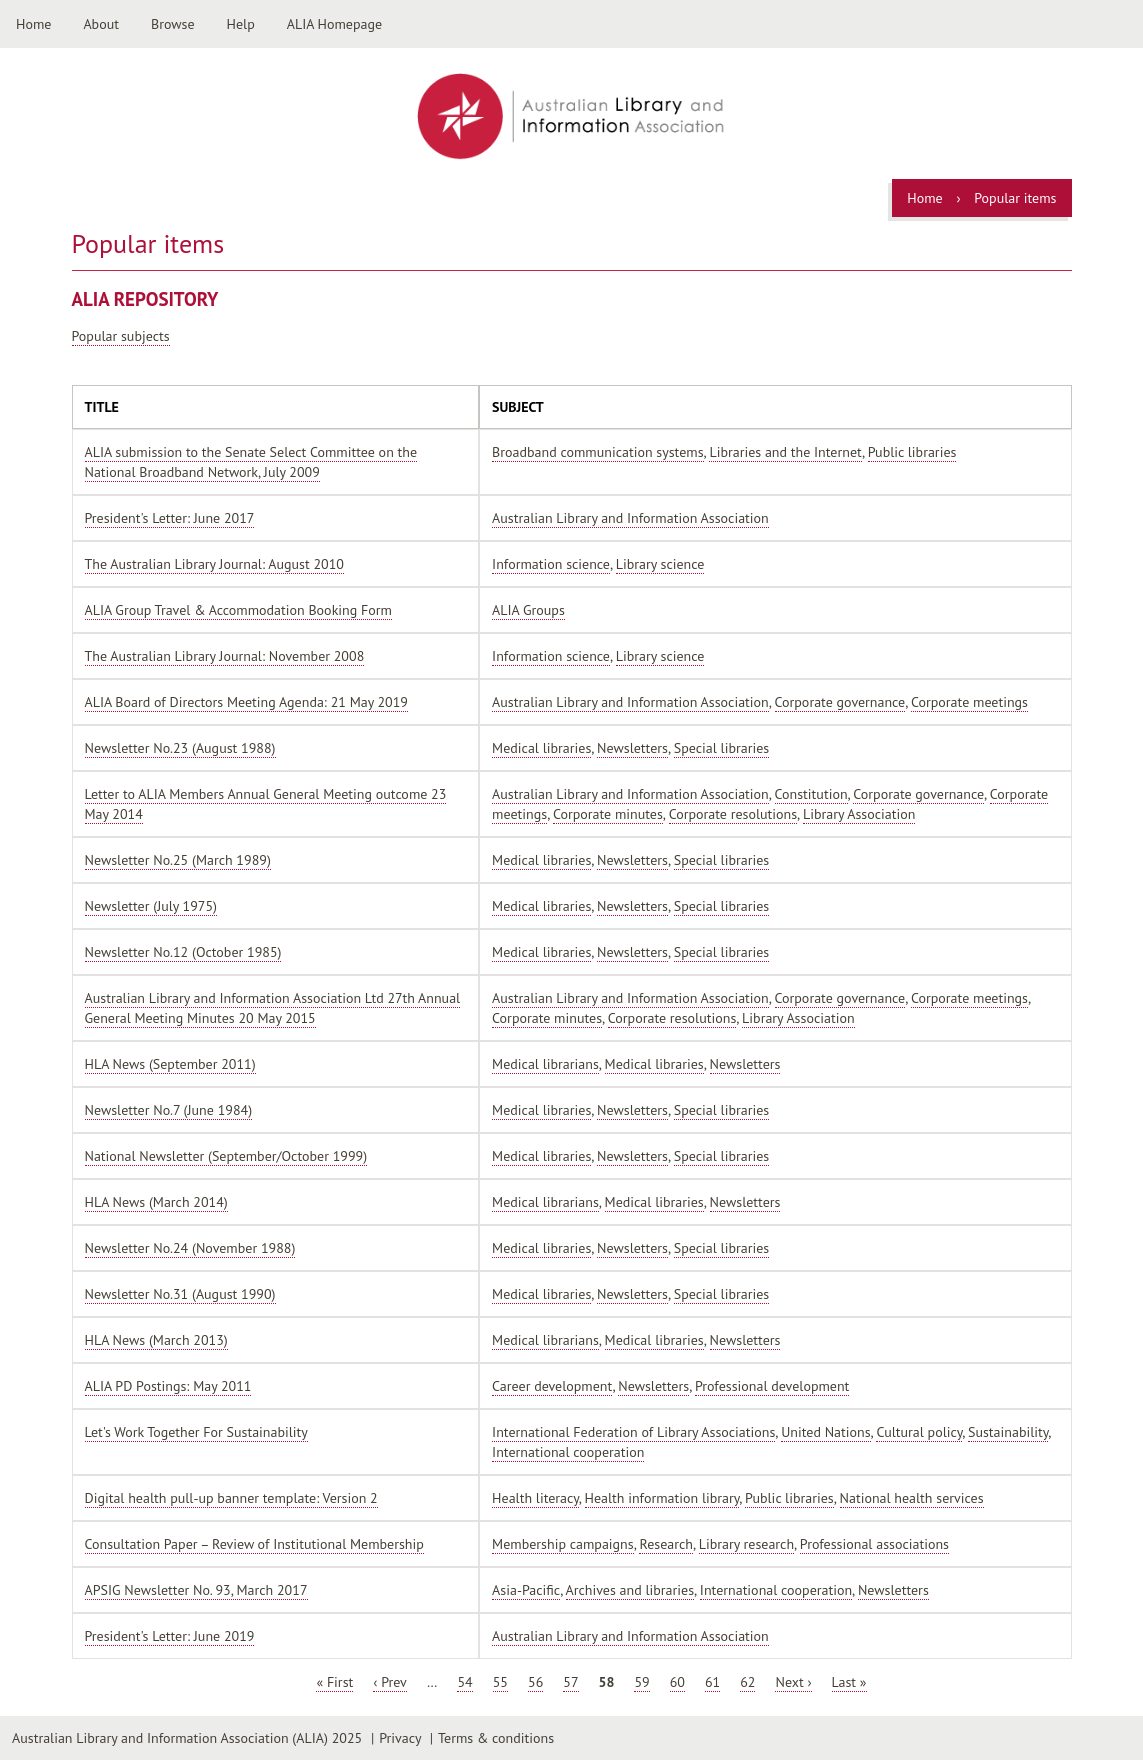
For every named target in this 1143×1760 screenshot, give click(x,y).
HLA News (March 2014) (156, 1202)
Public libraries (912, 452)
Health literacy (535, 1498)
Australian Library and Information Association (630, 518)
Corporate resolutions (733, 814)
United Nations (825, 1432)
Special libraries (721, 748)
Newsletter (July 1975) (151, 906)
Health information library (662, 1498)
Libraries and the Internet (785, 452)
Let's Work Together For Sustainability (196, 1432)
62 (747, 1682)
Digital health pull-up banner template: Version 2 (231, 1498)
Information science (551, 564)
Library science (660, 564)
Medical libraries (541, 748)
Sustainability (1008, 1432)
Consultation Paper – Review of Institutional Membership (254, 1544)
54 (464, 1682)
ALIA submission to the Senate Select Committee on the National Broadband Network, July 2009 (251, 462)
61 (712, 1682)
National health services (912, 1498)
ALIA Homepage (334, 24)
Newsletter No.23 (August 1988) (180, 748)
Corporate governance (840, 702)
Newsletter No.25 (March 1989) (178, 860)
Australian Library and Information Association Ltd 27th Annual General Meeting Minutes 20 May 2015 (273, 1008)
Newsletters (632, 748)
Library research (746, 1544)
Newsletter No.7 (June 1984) (169, 1110)
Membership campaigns (563, 1544)
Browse (173, 24)
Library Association (859, 814)
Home (33, 24)
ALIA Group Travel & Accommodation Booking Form (238, 610)
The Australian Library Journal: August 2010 (215, 564)
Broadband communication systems (597, 452)
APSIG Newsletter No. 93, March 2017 (196, 1590)
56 (535, 1682)
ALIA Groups (528, 610)
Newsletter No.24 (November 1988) (190, 1248)
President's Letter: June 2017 (170, 518)
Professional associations (874, 1544)
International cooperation (568, 1452)
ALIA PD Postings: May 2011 (168, 1386)
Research (665, 1544)
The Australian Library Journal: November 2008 (225, 656)
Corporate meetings (969, 702)
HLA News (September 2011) (170, 1064)
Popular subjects (121, 336)
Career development (552, 1386)
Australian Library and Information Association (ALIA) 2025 (187, 1738)
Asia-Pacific (526, 1590)
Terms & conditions (496, 1738)
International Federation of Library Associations (633, 1432)
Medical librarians (545, 1064)
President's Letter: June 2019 (170, 1636)
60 (677, 1682)
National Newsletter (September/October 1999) (226, 1156)
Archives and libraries (630, 1590)
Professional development (772, 1386)
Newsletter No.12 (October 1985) (183, 952)
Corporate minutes (608, 814)
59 (641, 1682)
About (101, 24)
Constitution (811, 794)
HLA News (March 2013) (156, 1340)
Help (241, 24)
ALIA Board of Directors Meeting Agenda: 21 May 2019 (246, 702)
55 (500, 1682)
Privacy (400, 1738)
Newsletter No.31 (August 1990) (180, 1294)
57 (570, 1682)
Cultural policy (919, 1432)
